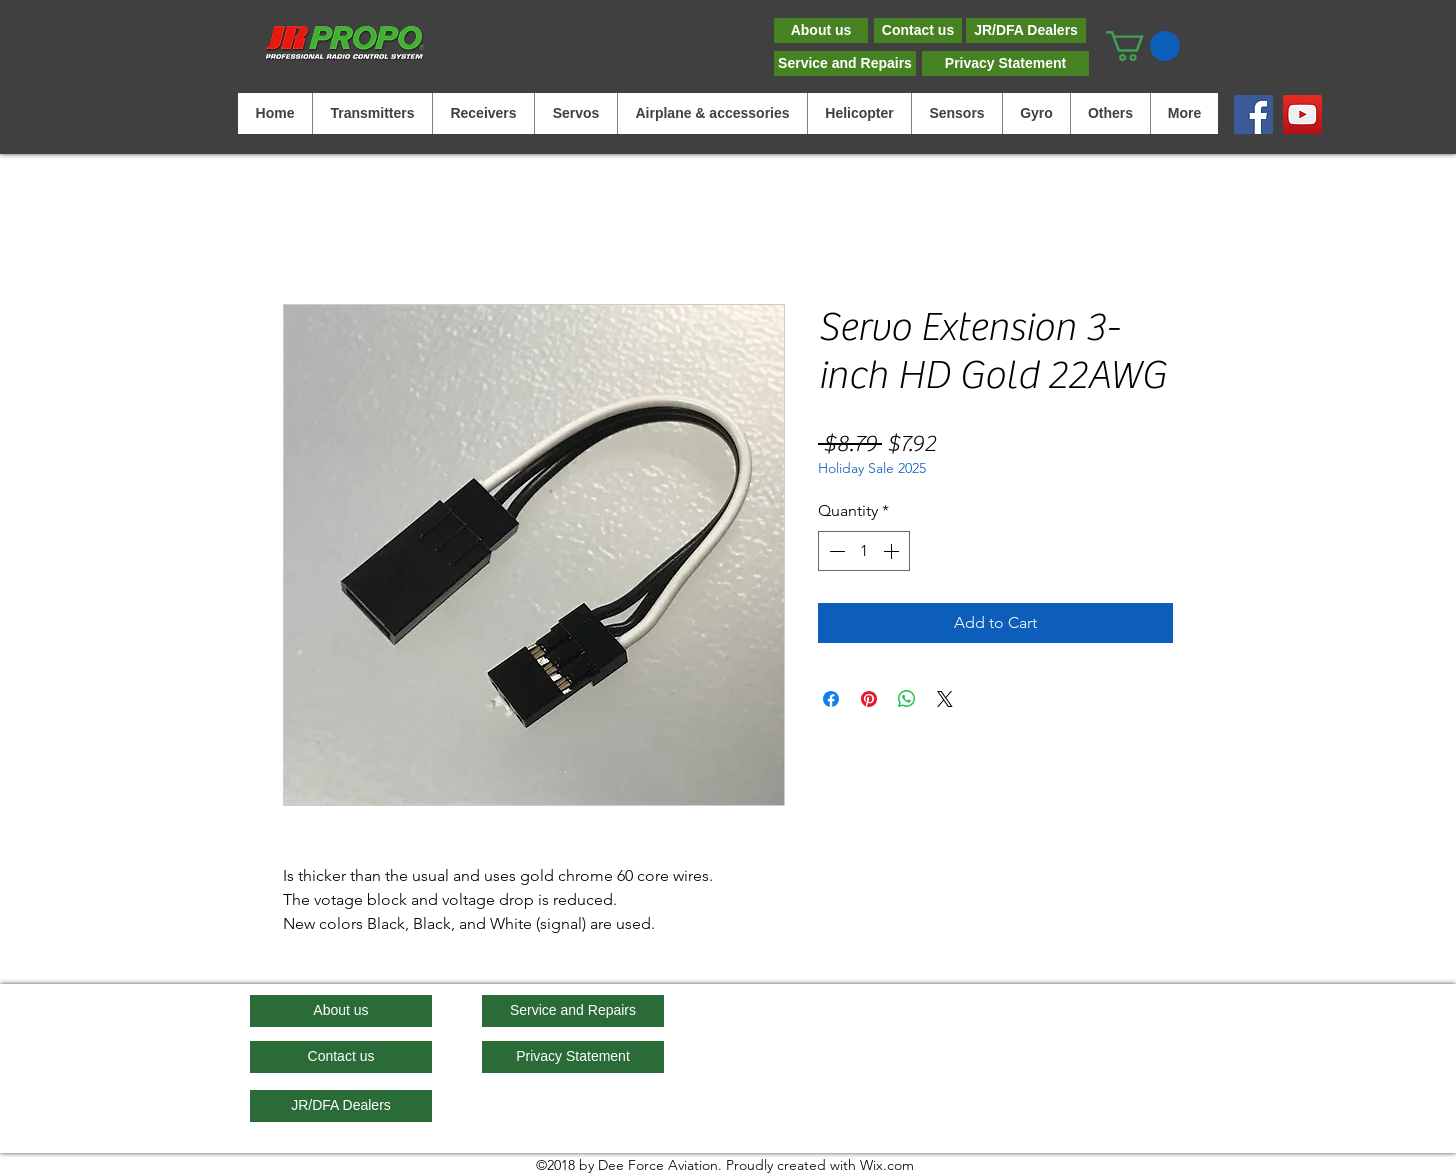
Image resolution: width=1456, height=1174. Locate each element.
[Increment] (893, 551)
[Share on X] (945, 699)
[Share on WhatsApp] (907, 699)
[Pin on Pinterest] (869, 699)
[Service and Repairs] (845, 63)
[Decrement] (835, 551)
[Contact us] (918, 30)
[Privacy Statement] (1005, 63)
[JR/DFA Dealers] (1026, 30)
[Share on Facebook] (831, 699)
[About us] (821, 30)
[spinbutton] (864, 551)
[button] (1143, 46)
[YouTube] (1302, 114)
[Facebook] (1253, 114)
